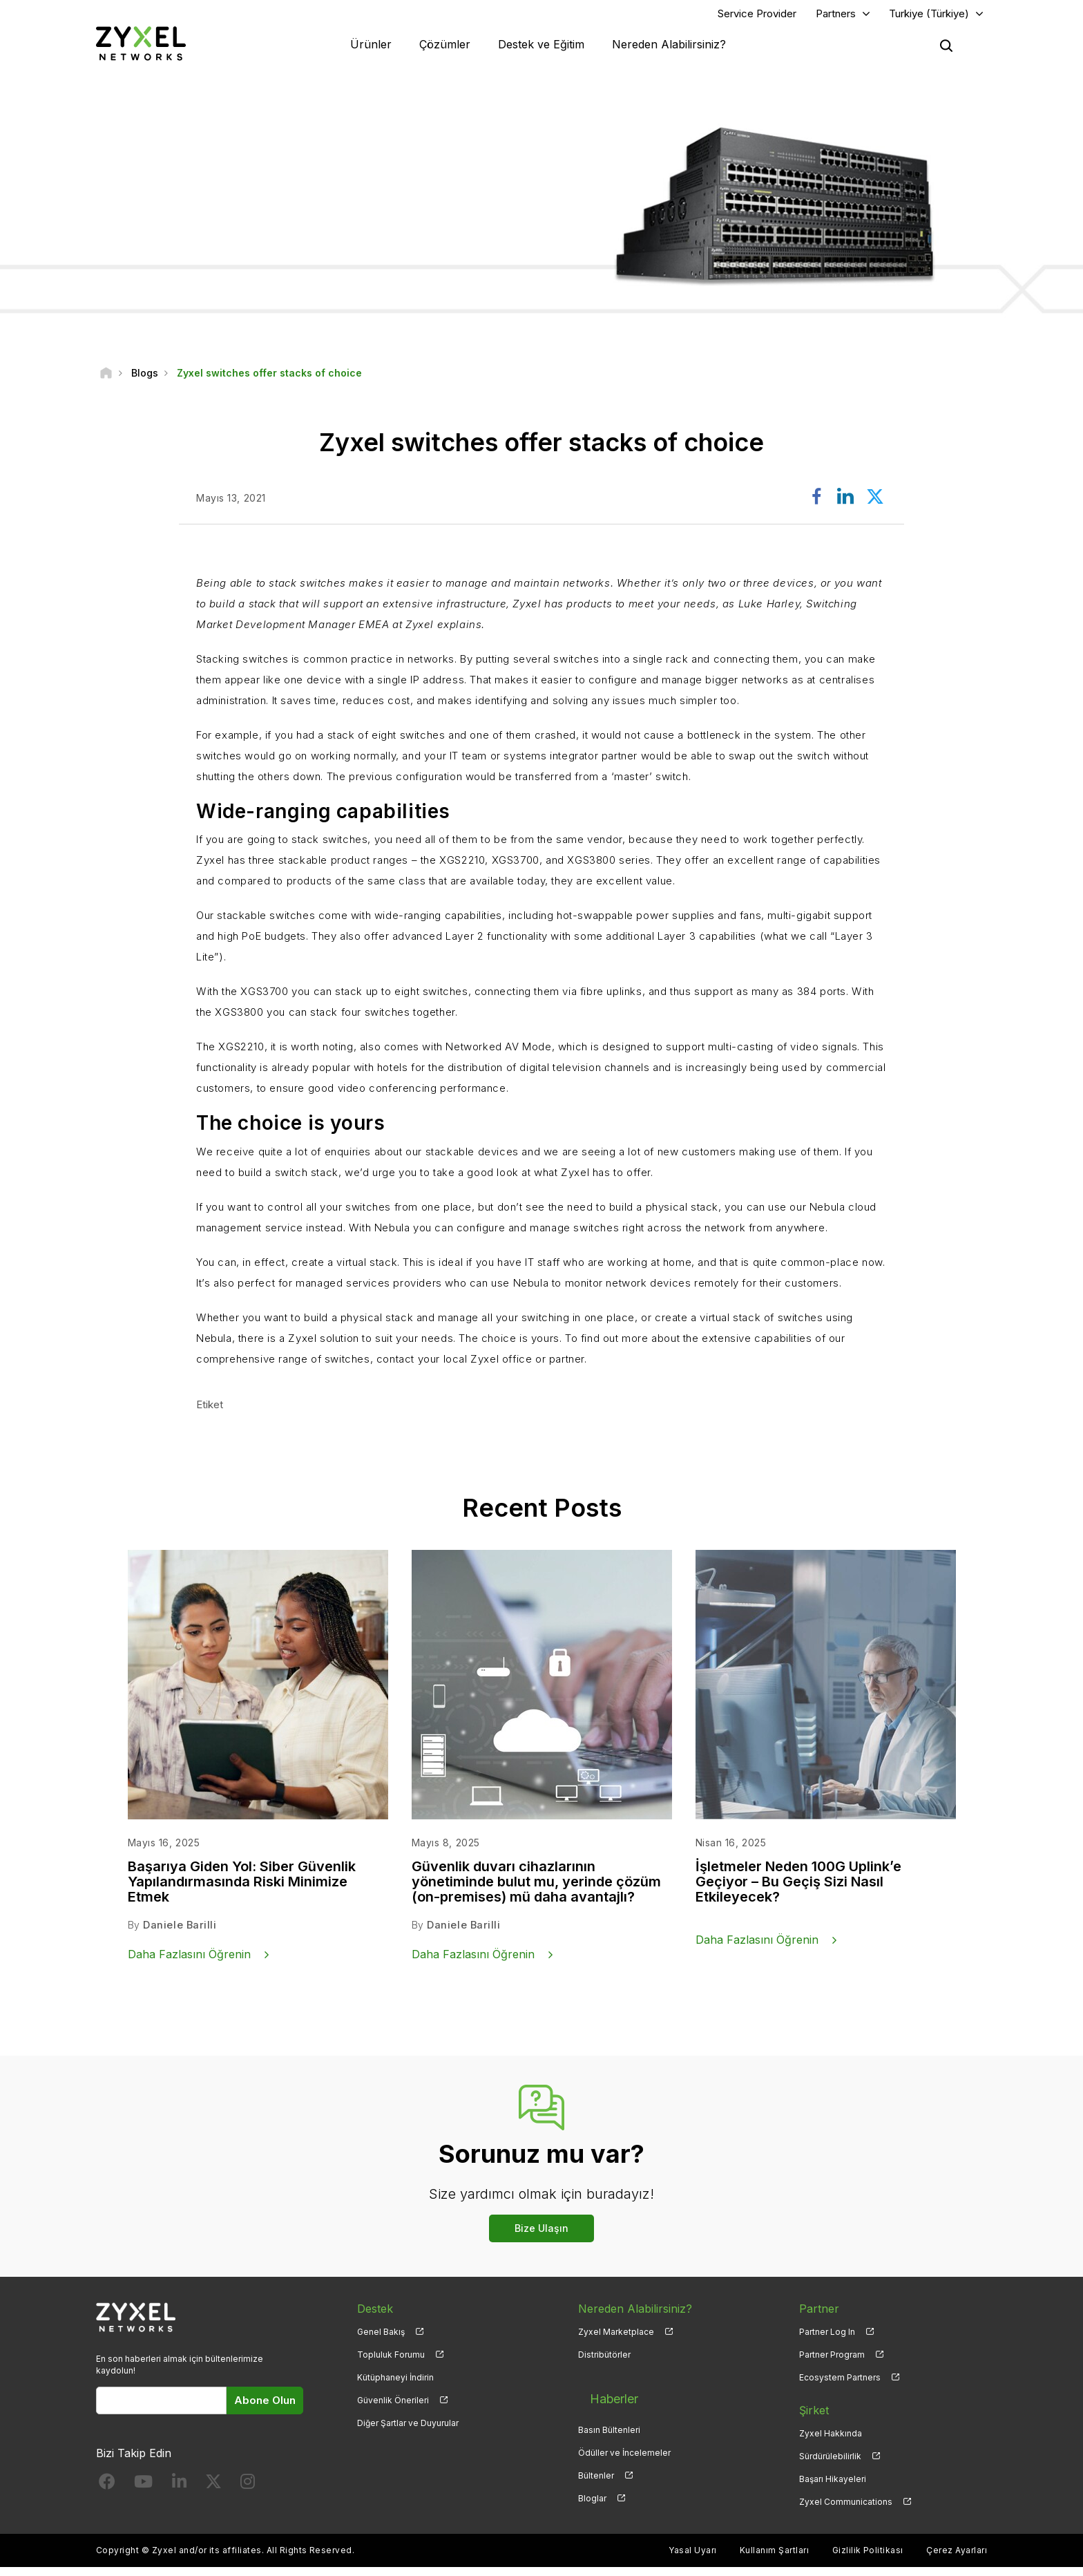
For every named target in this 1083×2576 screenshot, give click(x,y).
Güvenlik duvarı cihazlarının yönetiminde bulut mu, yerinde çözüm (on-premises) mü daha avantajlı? (536, 1890)
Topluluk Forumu (391, 2363)
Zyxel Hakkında (830, 2441)
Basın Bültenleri (609, 2419)
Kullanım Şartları (774, 2559)
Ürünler (371, 48)
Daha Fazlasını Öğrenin (189, 1962)
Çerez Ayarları (956, 2559)
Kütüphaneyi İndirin (395, 2385)
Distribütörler (604, 2363)
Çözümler (444, 48)
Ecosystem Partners (840, 2385)
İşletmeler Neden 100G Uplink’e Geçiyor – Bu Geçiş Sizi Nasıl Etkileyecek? (798, 1890)
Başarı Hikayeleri (832, 2487)
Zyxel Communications (845, 2510)
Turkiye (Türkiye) (929, 18)
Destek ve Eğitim (541, 48)
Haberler (601, 2396)
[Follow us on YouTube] (143, 2493)
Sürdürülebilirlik (830, 2464)
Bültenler (596, 2464)
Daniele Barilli (179, 1934)
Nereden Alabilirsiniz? (669, 48)
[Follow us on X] (213, 2493)
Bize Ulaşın (541, 2236)
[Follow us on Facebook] (107, 2493)
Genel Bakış (381, 2340)
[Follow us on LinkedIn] (179, 2493)
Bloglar (592, 2487)
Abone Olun (265, 2408)
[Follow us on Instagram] (247, 2493)
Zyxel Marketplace (616, 2340)
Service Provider (757, 18)
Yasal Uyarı (692, 2559)
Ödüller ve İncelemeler (624, 2441)
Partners (836, 18)
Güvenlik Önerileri (393, 2408)
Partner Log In (827, 2340)
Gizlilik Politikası (867, 2559)
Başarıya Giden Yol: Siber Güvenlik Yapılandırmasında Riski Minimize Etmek (242, 1890)
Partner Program (832, 2363)
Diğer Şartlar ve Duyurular (408, 2431)
